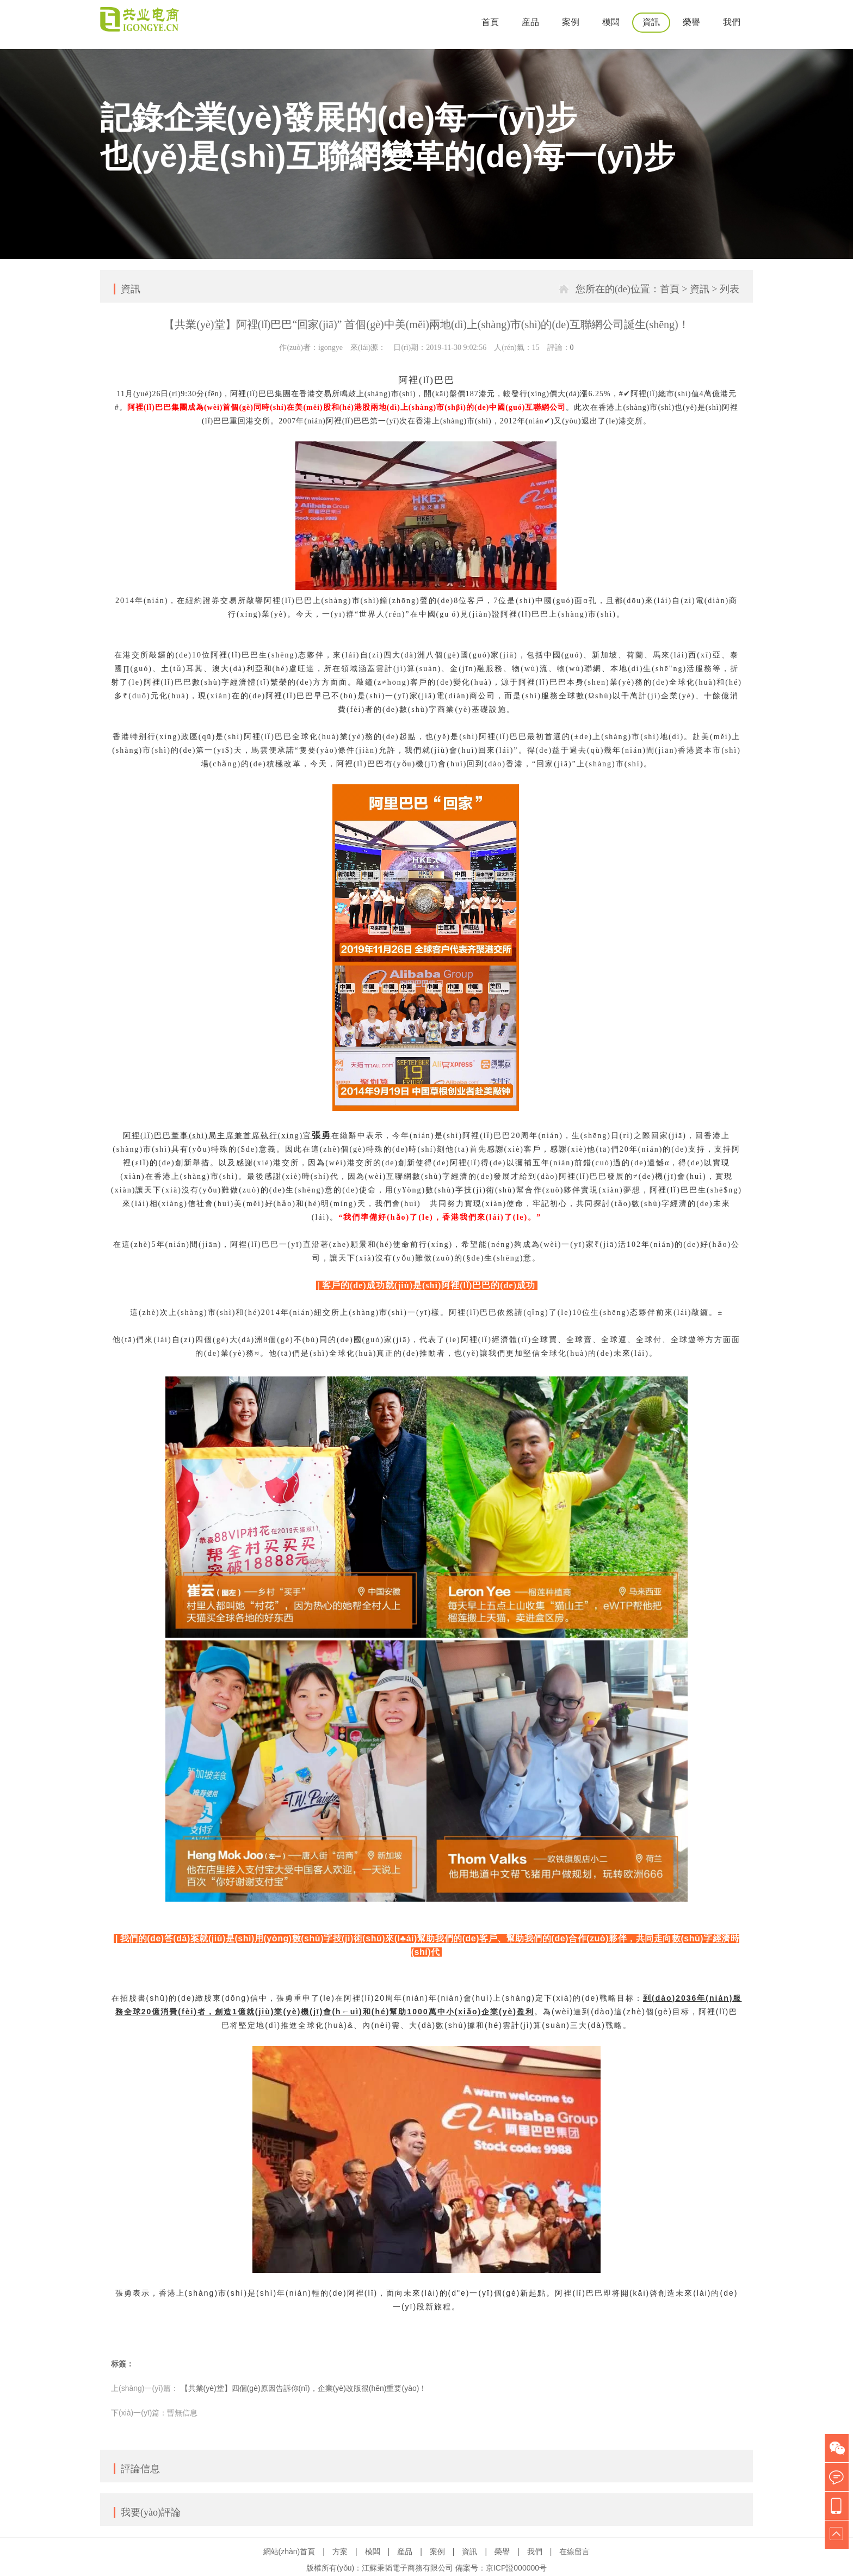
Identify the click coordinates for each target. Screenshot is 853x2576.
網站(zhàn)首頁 (289, 2551)
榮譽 (691, 22)
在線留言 (574, 2551)
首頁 (490, 22)
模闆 (611, 22)
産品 (530, 22)
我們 (731, 22)
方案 (340, 2551)
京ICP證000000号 (516, 2567)
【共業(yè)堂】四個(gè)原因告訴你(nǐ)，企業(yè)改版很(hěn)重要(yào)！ (304, 2388)
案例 (570, 22)
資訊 (651, 22)
